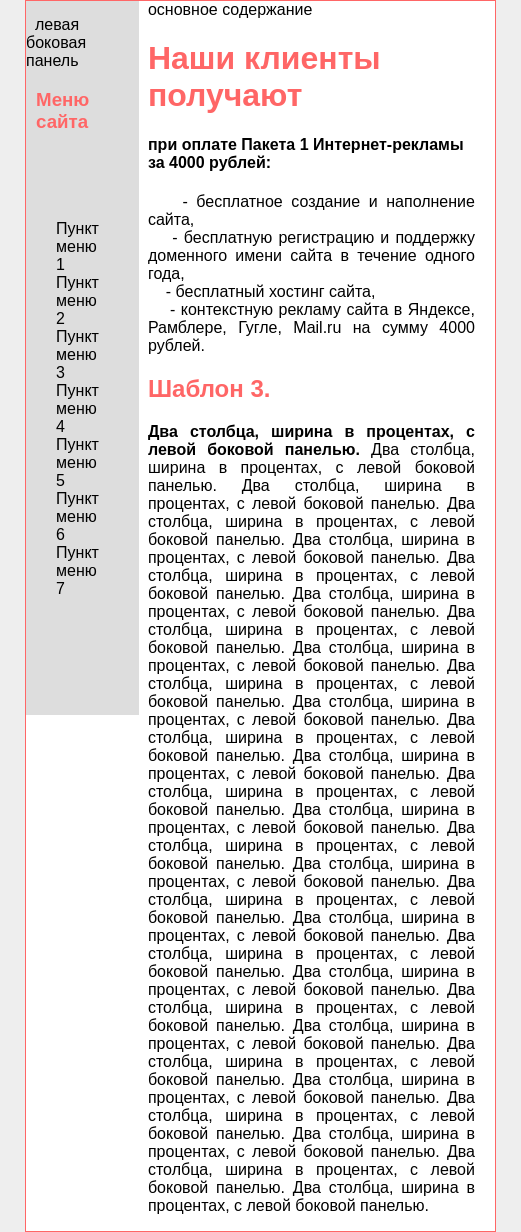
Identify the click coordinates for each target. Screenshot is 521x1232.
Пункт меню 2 (77, 300)
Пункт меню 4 (77, 408)
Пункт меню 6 (77, 516)
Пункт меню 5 (77, 462)
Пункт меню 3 (77, 354)
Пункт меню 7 (77, 570)
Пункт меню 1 (77, 246)
